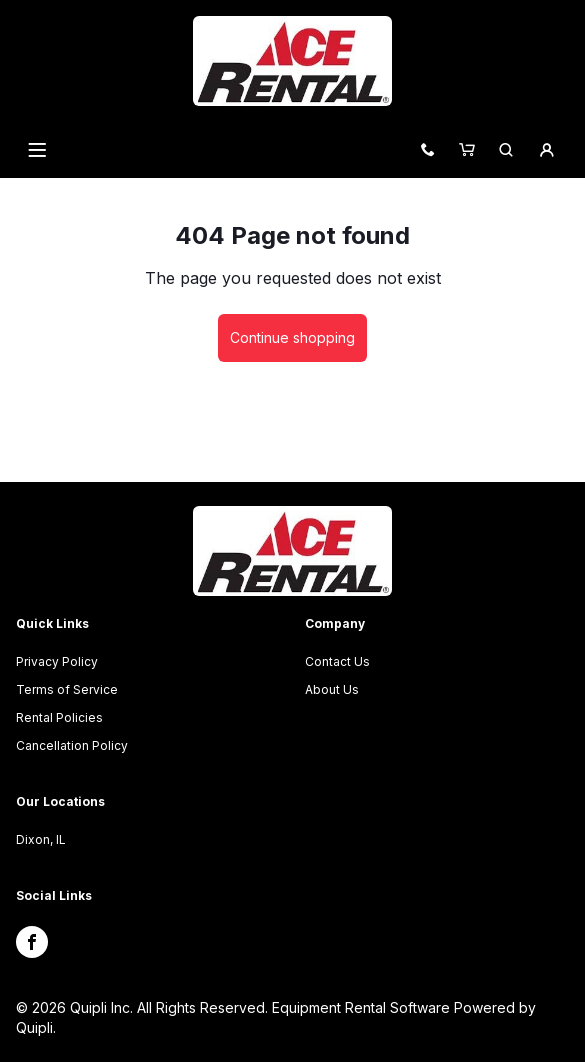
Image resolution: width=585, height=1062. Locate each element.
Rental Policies (59, 717)
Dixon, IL (41, 839)
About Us (332, 689)
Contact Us (337, 661)
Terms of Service (67, 689)
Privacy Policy (57, 661)
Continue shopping (292, 337)
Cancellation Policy (72, 745)
